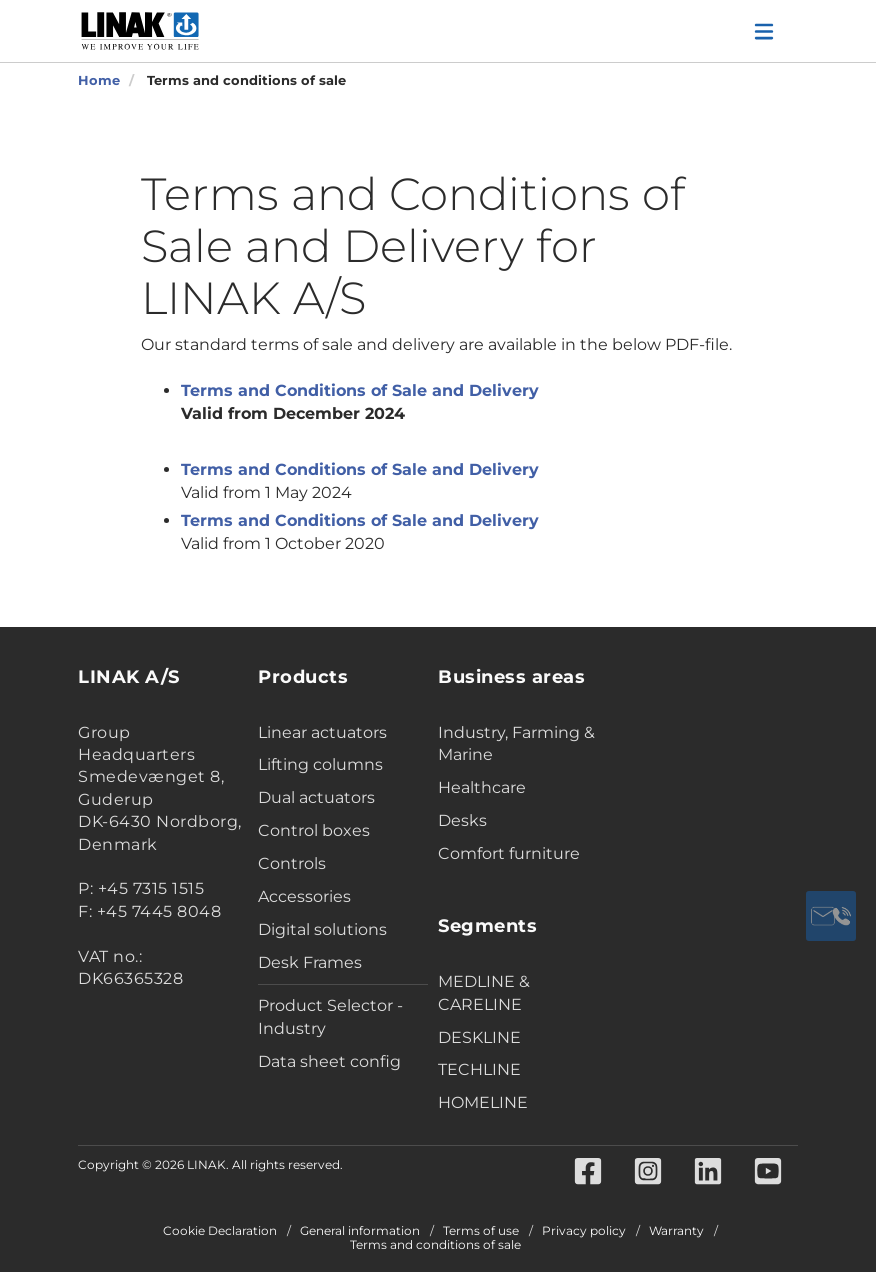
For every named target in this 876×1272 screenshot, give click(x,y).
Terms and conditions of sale (435, 1245)
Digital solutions (322, 929)
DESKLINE (479, 1037)
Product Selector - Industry (330, 1017)
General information (360, 1231)
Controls (292, 863)
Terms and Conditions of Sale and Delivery (360, 390)
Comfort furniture (509, 853)
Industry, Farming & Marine (516, 744)
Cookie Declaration (220, 1231)
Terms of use (481, 1231)
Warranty (676, 1231)
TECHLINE (479, 1069)
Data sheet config (329, 1061)
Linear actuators (322, 732)
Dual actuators (316, 797)
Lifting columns (320, 764)
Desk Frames (310, 962)
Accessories (304, 896)
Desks (462, 820)
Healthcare (482, 787)
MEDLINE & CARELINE (484, 993)
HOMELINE (483, 1102)
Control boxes (314, 830)
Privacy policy (584, 1231)
